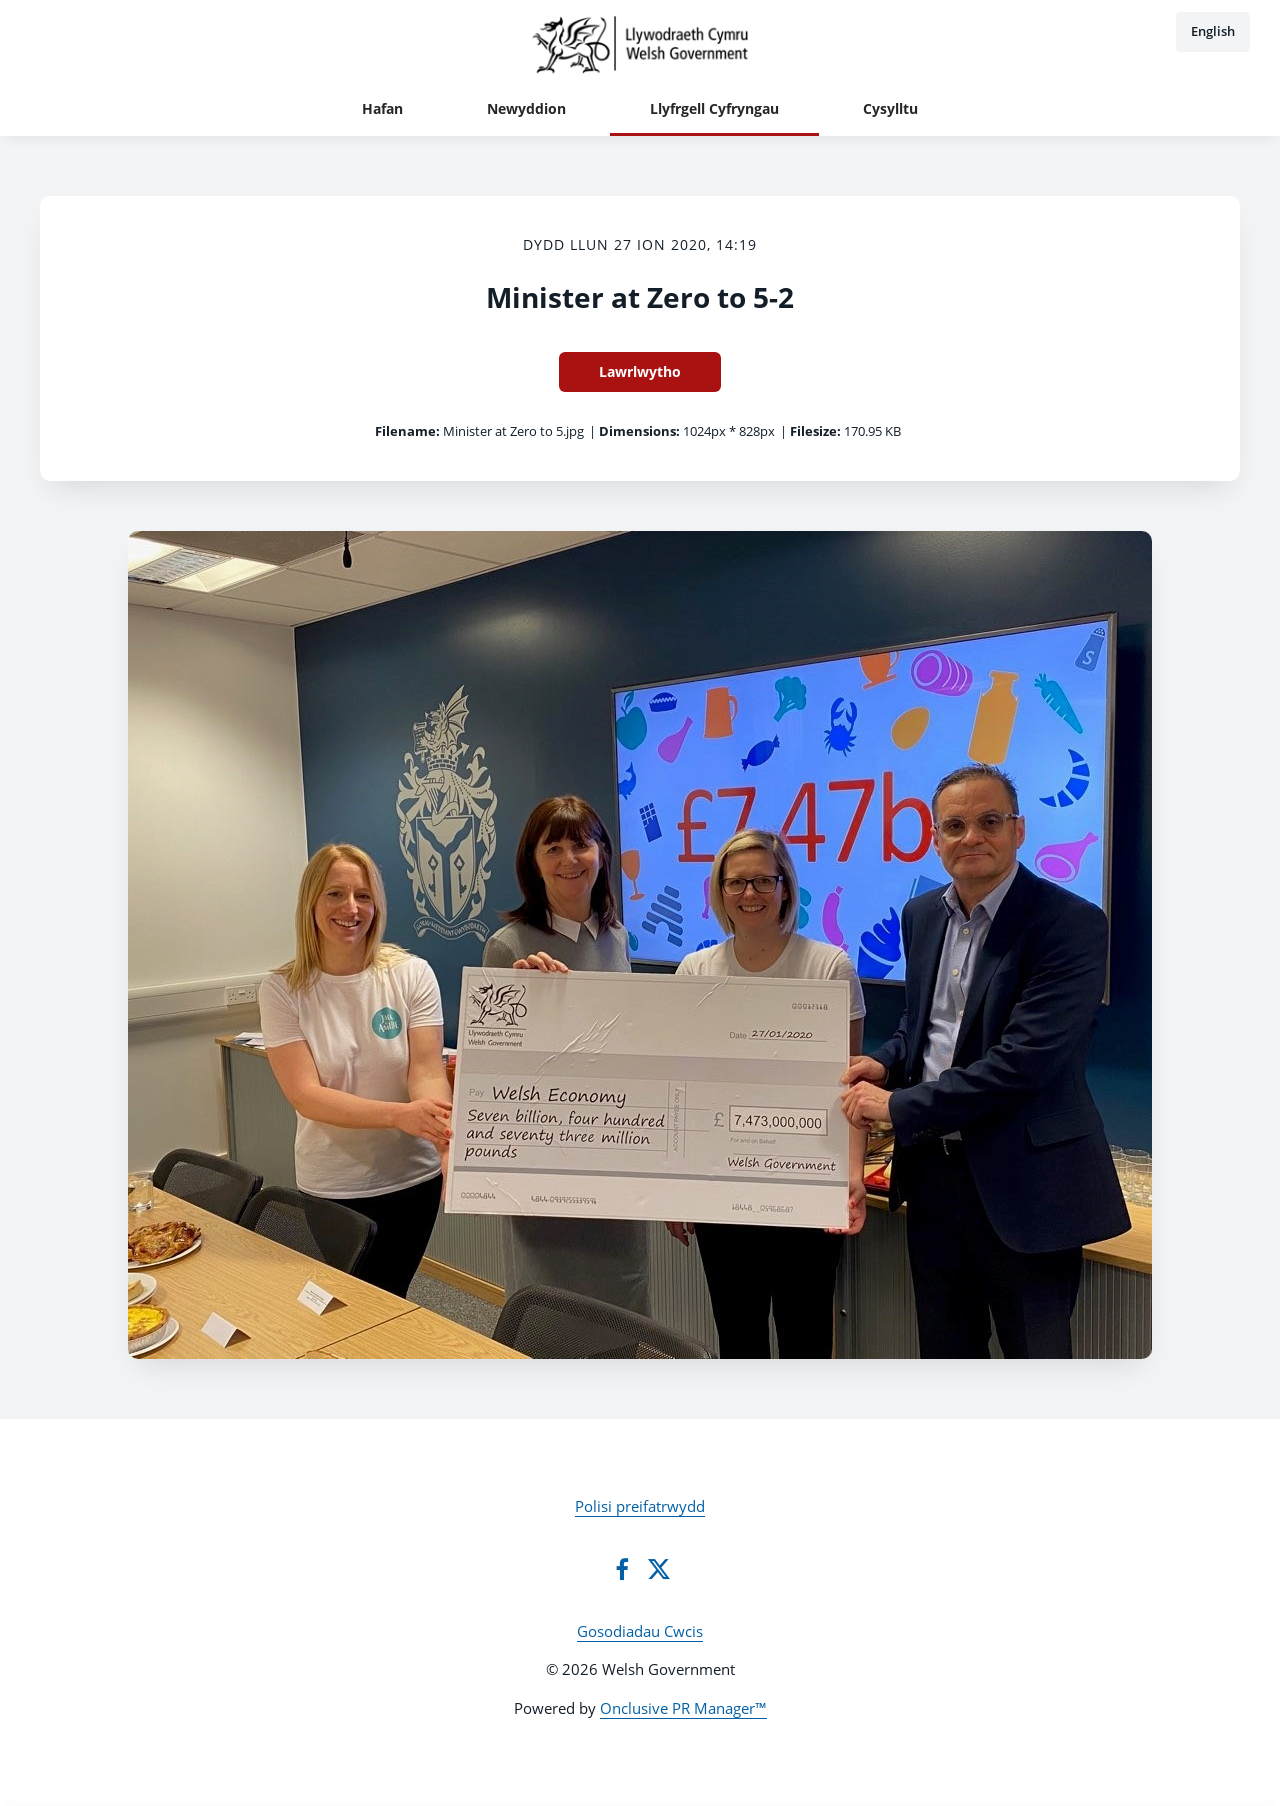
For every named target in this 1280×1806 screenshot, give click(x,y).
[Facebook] (622, 1569)
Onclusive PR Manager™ (683, 1708)
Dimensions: (639, 431)
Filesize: (815, 431)
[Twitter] (659, 1569)
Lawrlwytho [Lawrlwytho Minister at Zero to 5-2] (640, 371)
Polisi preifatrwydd (640, 1506)
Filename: (407, 431)
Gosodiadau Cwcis (640, 1631)
